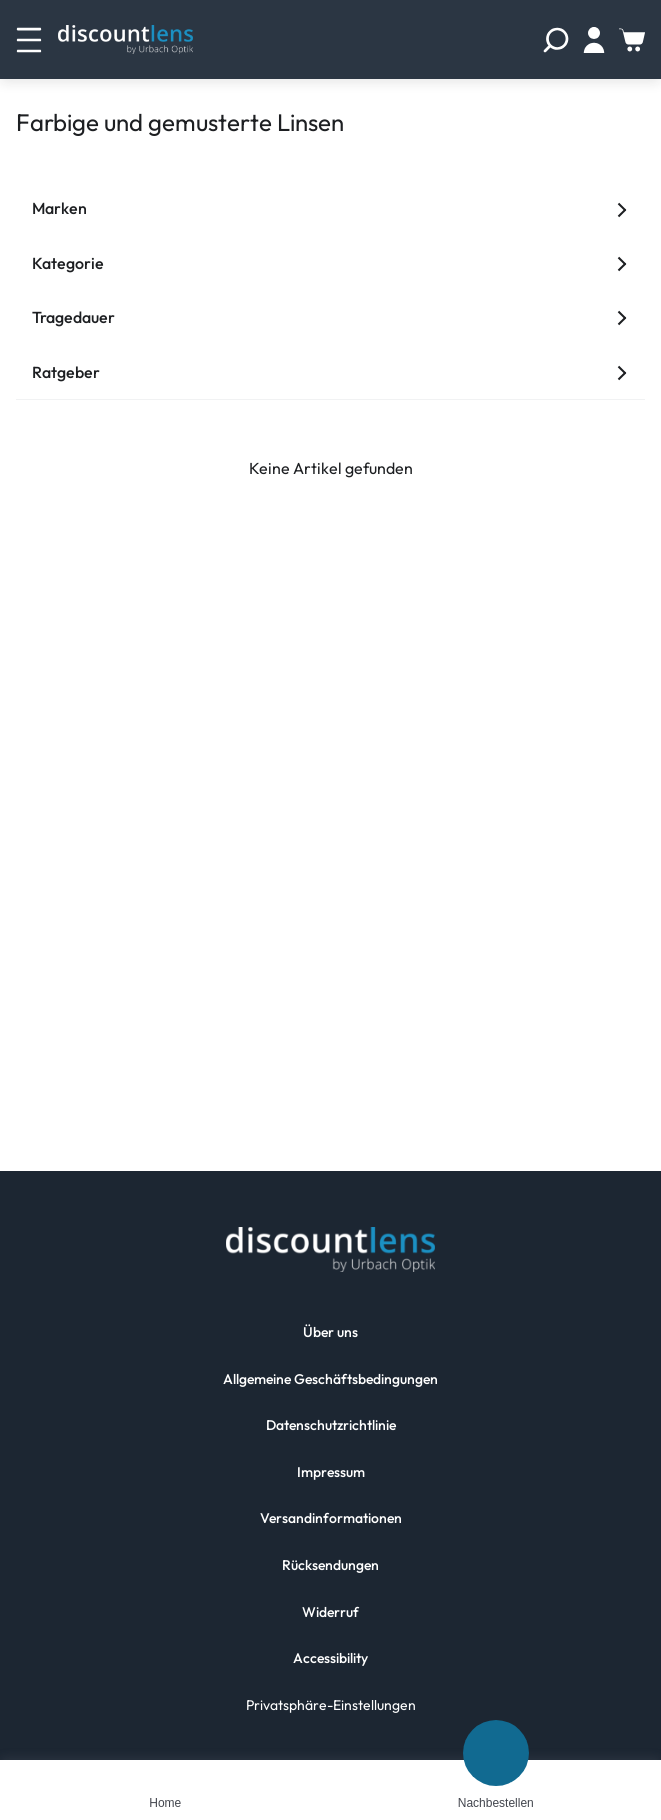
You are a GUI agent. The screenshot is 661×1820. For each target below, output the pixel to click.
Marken (330, 208)
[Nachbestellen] (496, 1753)
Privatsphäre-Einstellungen (331, 1705)
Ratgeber (330, 372)
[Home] (165, 1776)
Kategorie (330, 263)
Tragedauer (330, 317)
